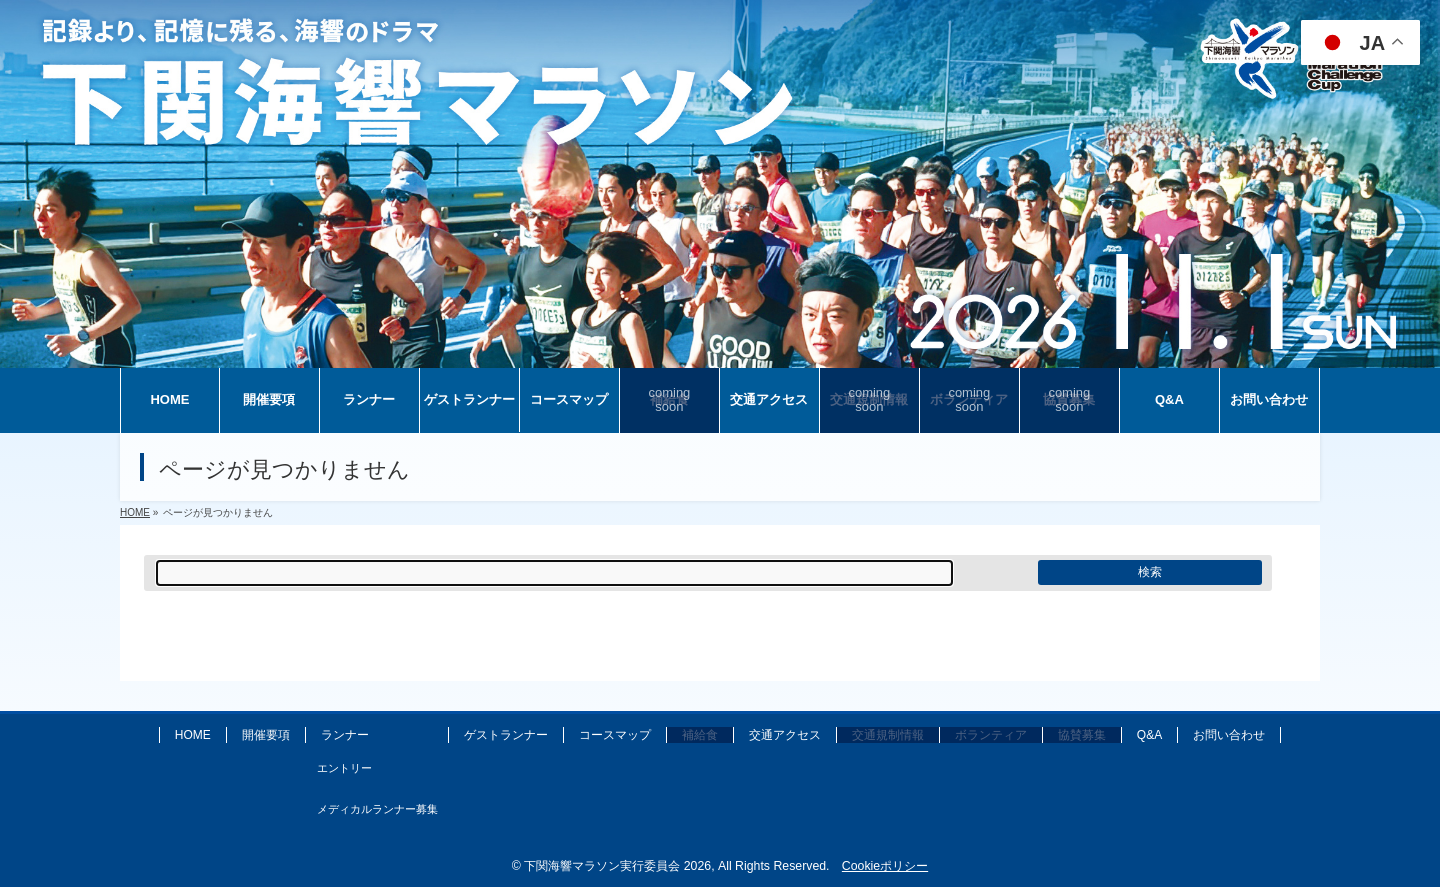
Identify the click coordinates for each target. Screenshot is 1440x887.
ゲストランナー (506, 735)
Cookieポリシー (885, 866)
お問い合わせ (1229, 735)
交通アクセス (785, 735)
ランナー (345, 735)
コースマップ (615, 735)
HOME (193, 735)
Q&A (1149, 735)
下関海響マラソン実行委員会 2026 (617, 866)
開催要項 (266, 735)
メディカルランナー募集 (377, 809)
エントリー (344, 768)
